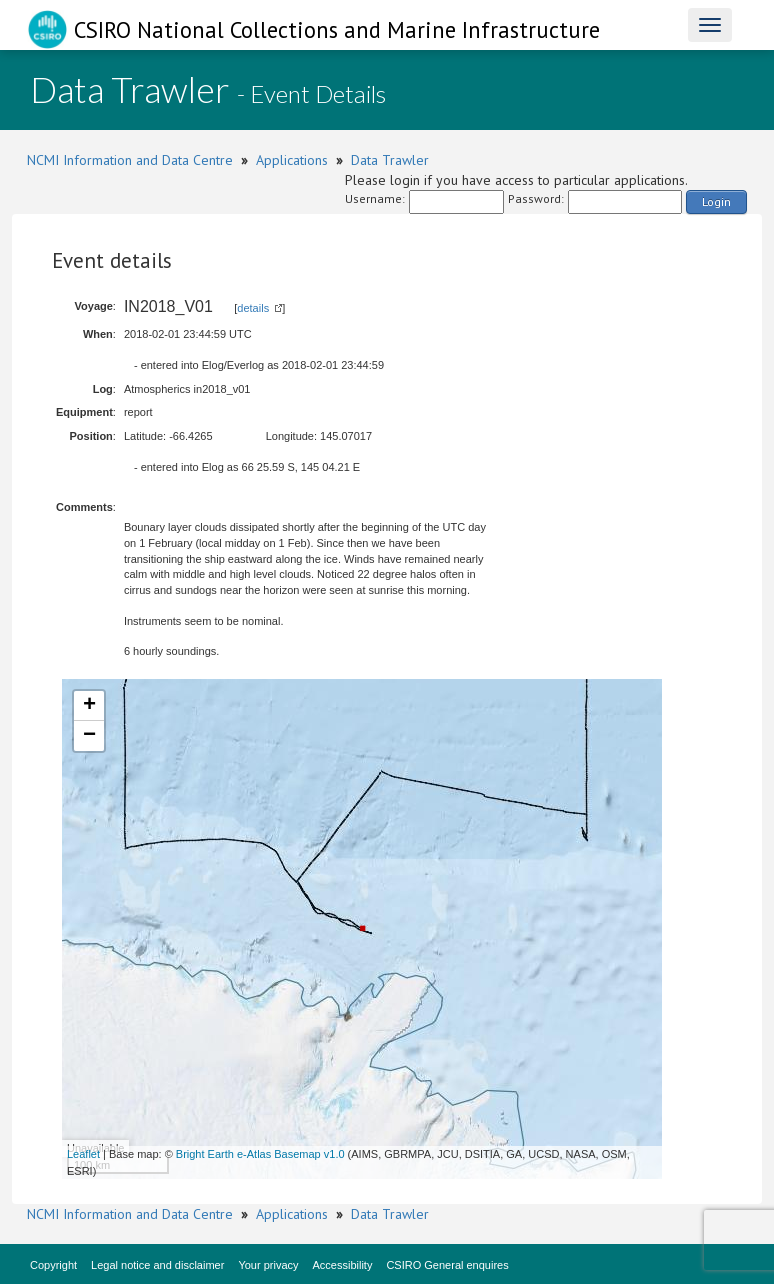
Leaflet (83, 1154)
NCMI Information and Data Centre (130, 160)
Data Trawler (390, 160)
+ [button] (89, 706)
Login (716, 201)
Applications (292, 160)
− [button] (89, 736)
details (253, 308)
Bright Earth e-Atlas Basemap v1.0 (260, 1154)
